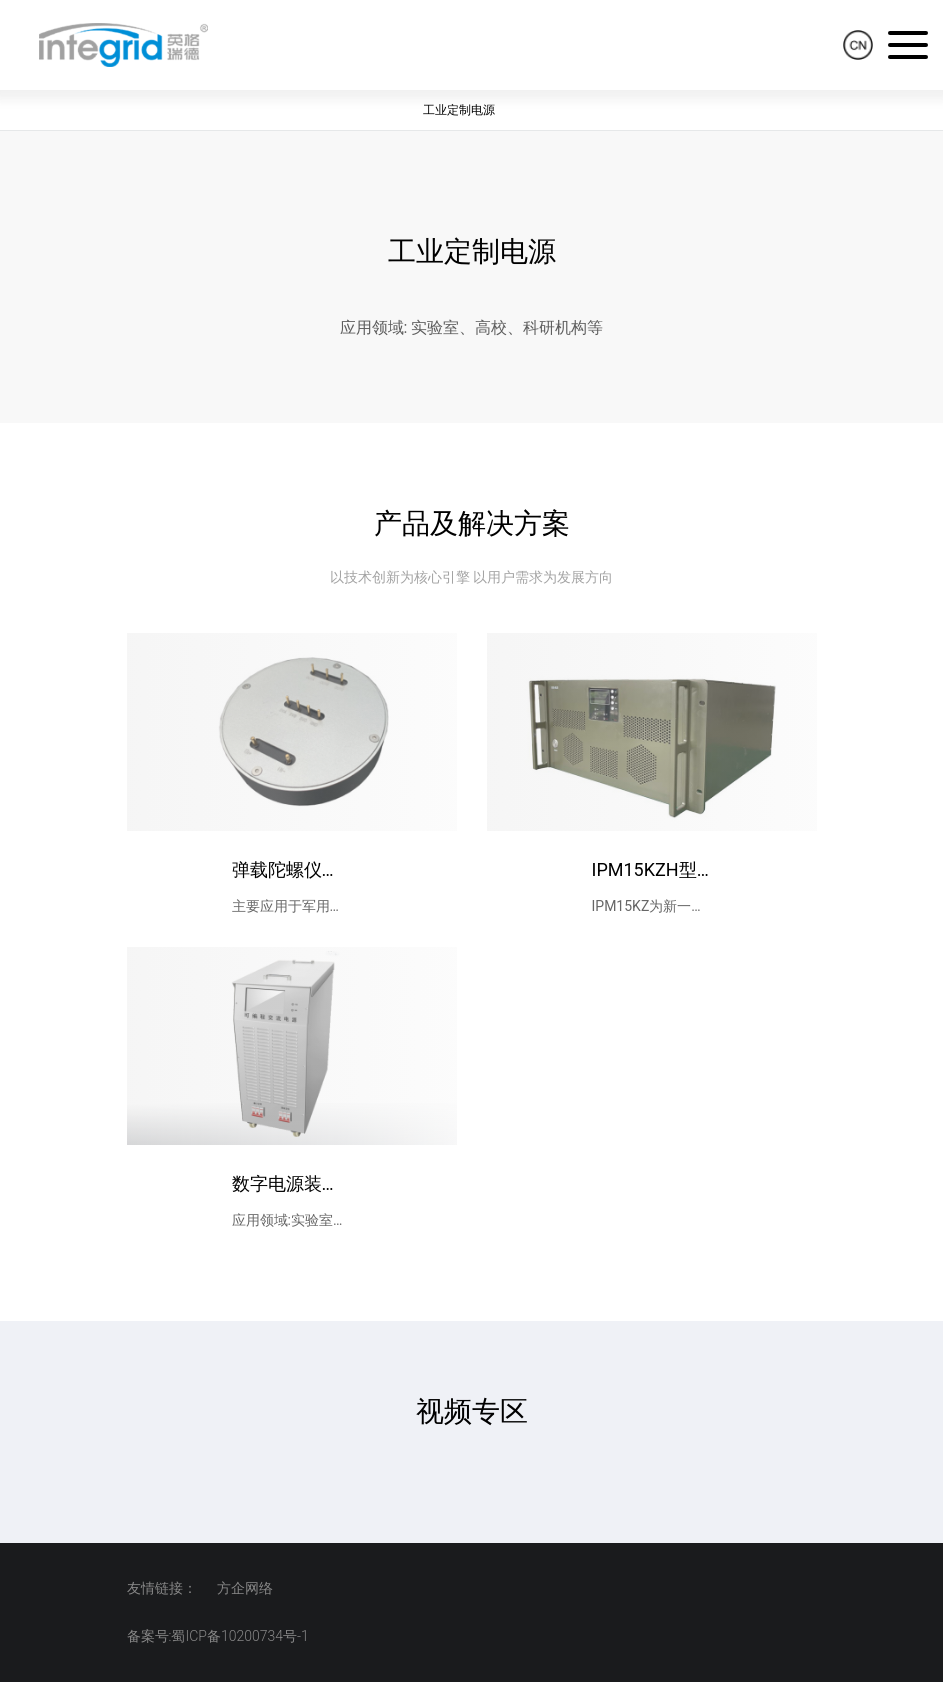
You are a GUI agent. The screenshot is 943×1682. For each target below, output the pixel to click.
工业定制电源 (459, 110)
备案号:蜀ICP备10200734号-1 (218, 1636)
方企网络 (245, 1588)
